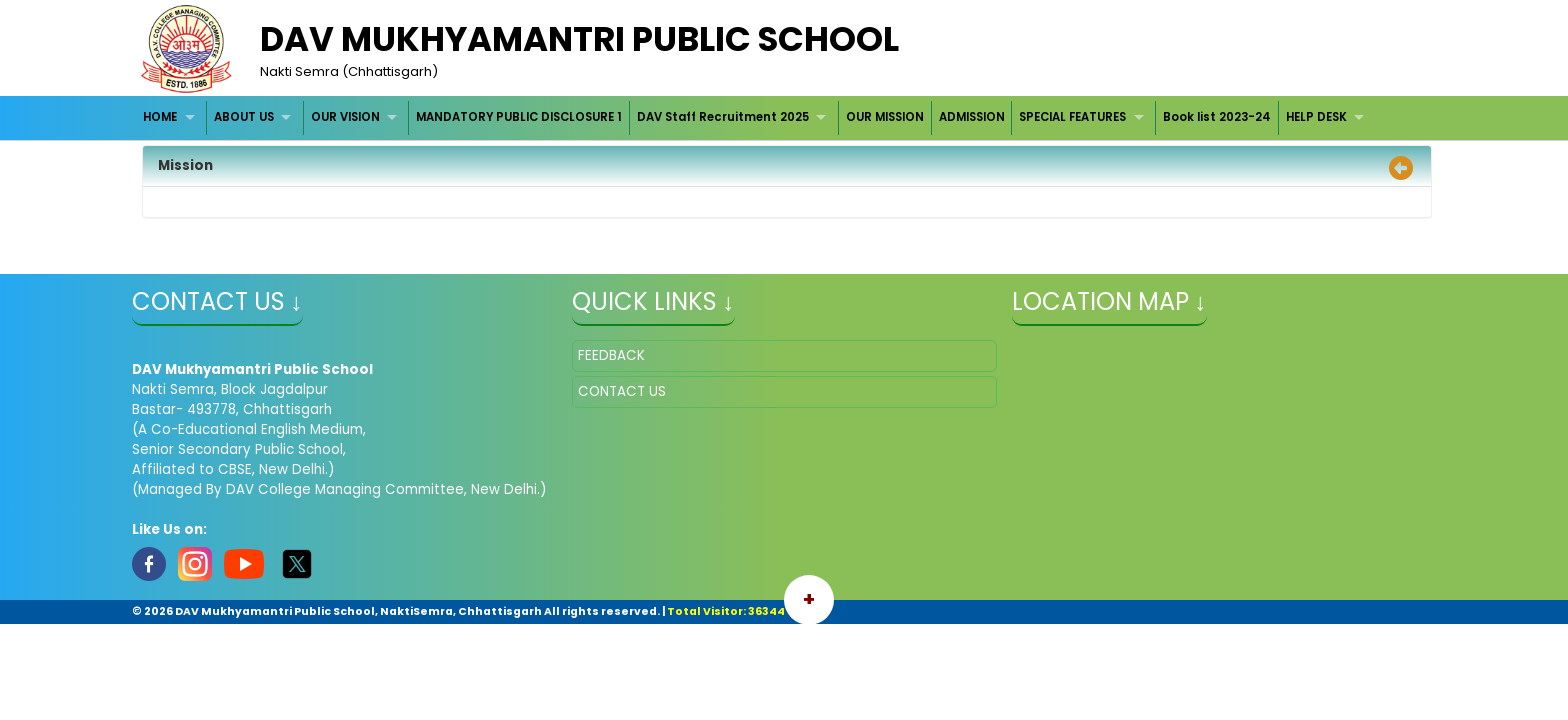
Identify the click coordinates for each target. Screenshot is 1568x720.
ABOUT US (244, 117)
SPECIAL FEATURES (1072, 117)
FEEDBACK (611, 355)
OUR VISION (345, 117)
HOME (160, 117)
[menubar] (756, 117)
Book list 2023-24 (1217, 117)
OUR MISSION (885, 117)
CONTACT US (622, 391)
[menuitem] (172, 117)
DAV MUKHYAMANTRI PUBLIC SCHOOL (579, 39)
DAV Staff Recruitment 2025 (723, 117)
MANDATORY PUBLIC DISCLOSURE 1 (519, 117)
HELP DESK (1316, 117)
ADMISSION (972, 117)
